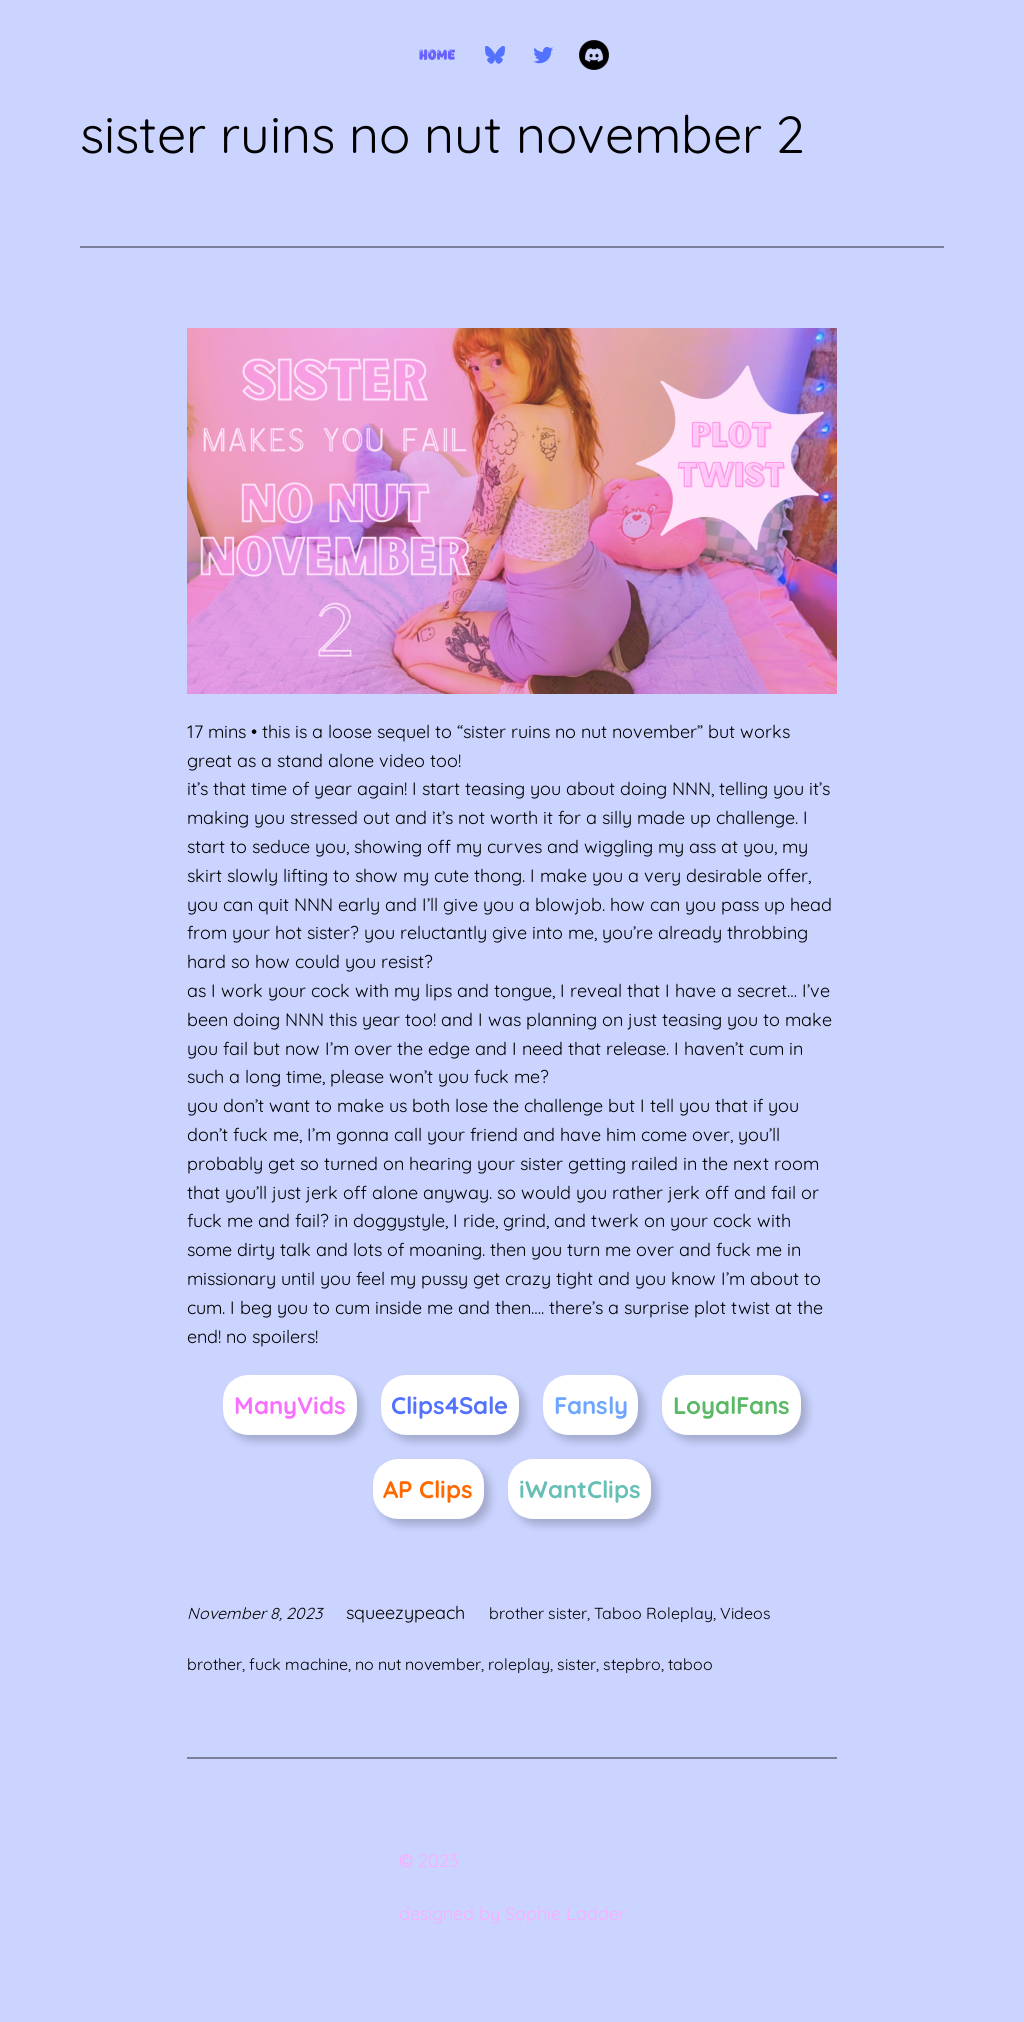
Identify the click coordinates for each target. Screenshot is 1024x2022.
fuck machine (298, 1664)
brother (214, 1664)
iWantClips (580, 1489)
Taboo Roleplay (653, 1613)
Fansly (591, 1405)
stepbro (632, 1664)
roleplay (519, 1664)
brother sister (538, 1613)
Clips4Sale (449, 1405)
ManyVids (290, 1405)
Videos (745, 1613)
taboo (690, 1664)
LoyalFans (731, 1405)
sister (576, 1664)
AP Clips (428, 1489)
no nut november (418, 1664)
